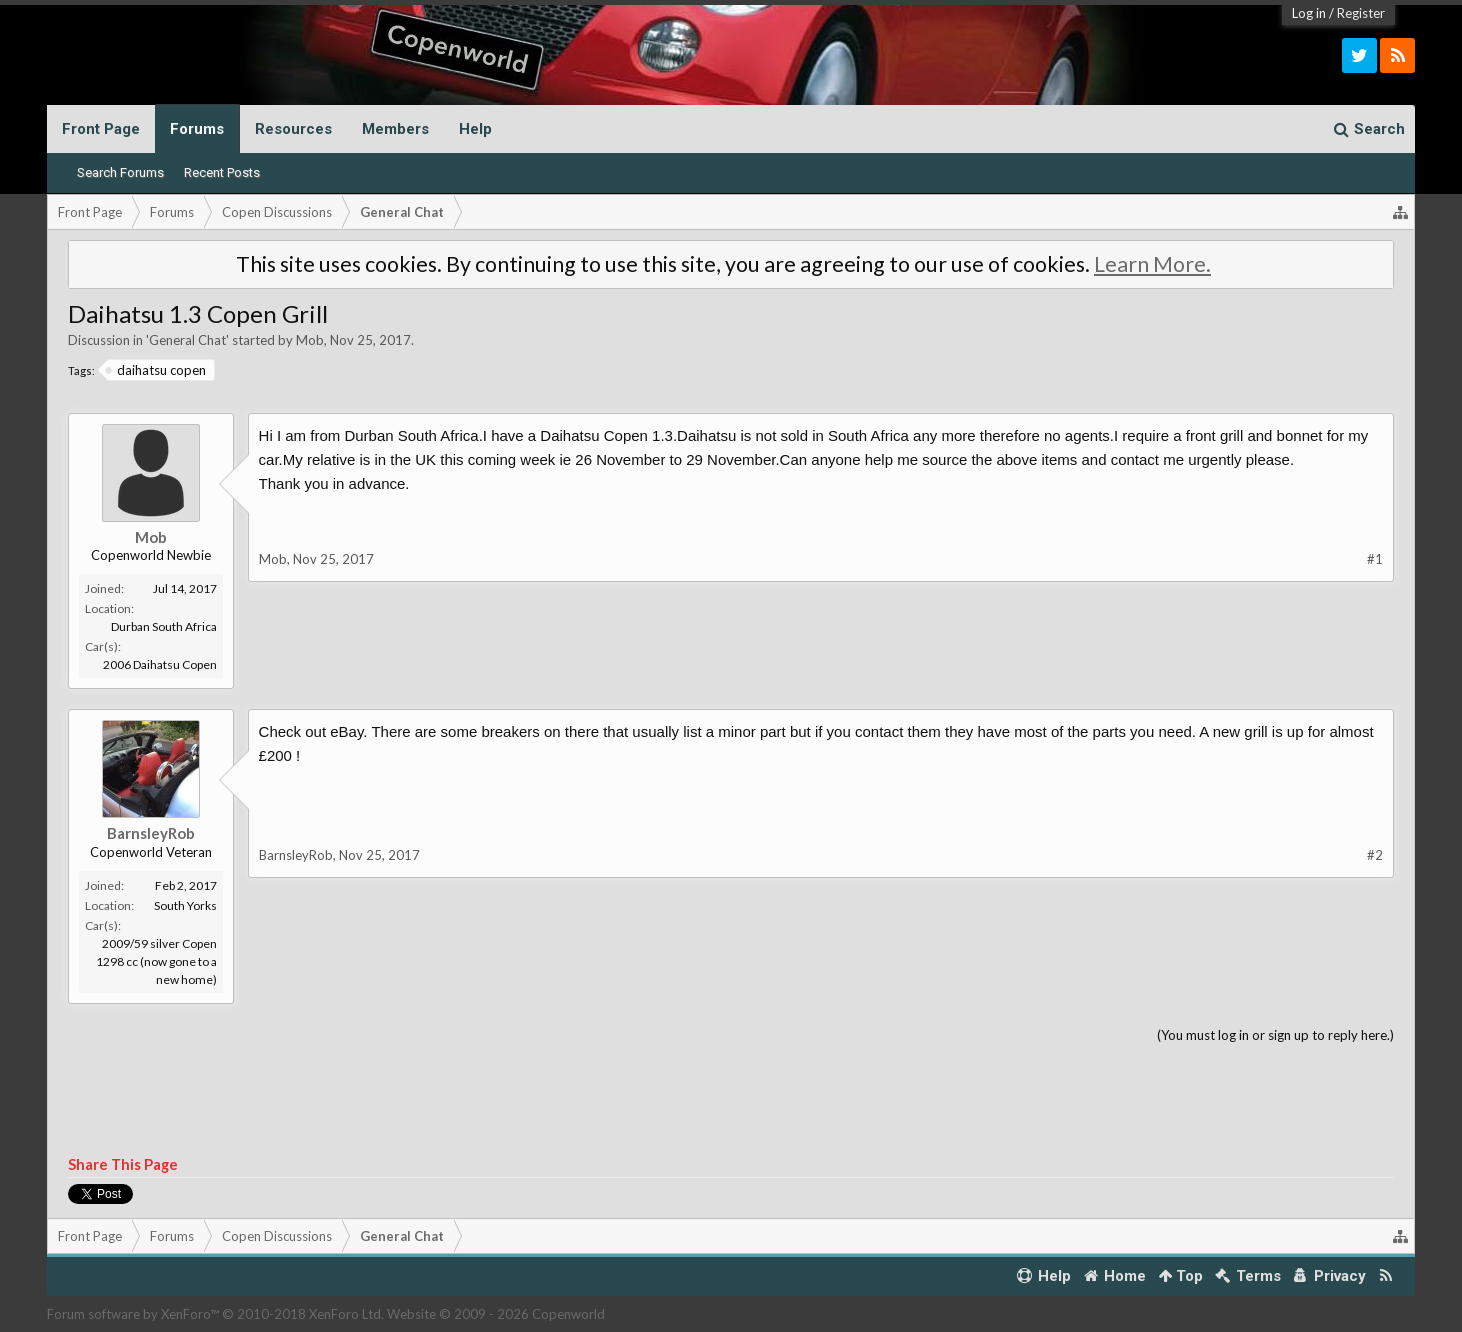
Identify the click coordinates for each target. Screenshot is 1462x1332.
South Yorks (185, 905)
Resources (293, 129)
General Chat (187, 340)
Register (1361, 13)
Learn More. (1152, 264)
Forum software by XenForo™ (215, 1314)
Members (395, 129)
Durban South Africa (164, 626)
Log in (1309, 13)
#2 (1375, 855)
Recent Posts (222, 172)
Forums (197, 129)
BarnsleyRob (151, 833)
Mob (310, 340)
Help (475, 129)
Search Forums (120, 172)
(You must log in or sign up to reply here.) (1275, 1035)
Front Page (101, 129)
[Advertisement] (731, 1101)
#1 (1375, 559)
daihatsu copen (156, 370)
